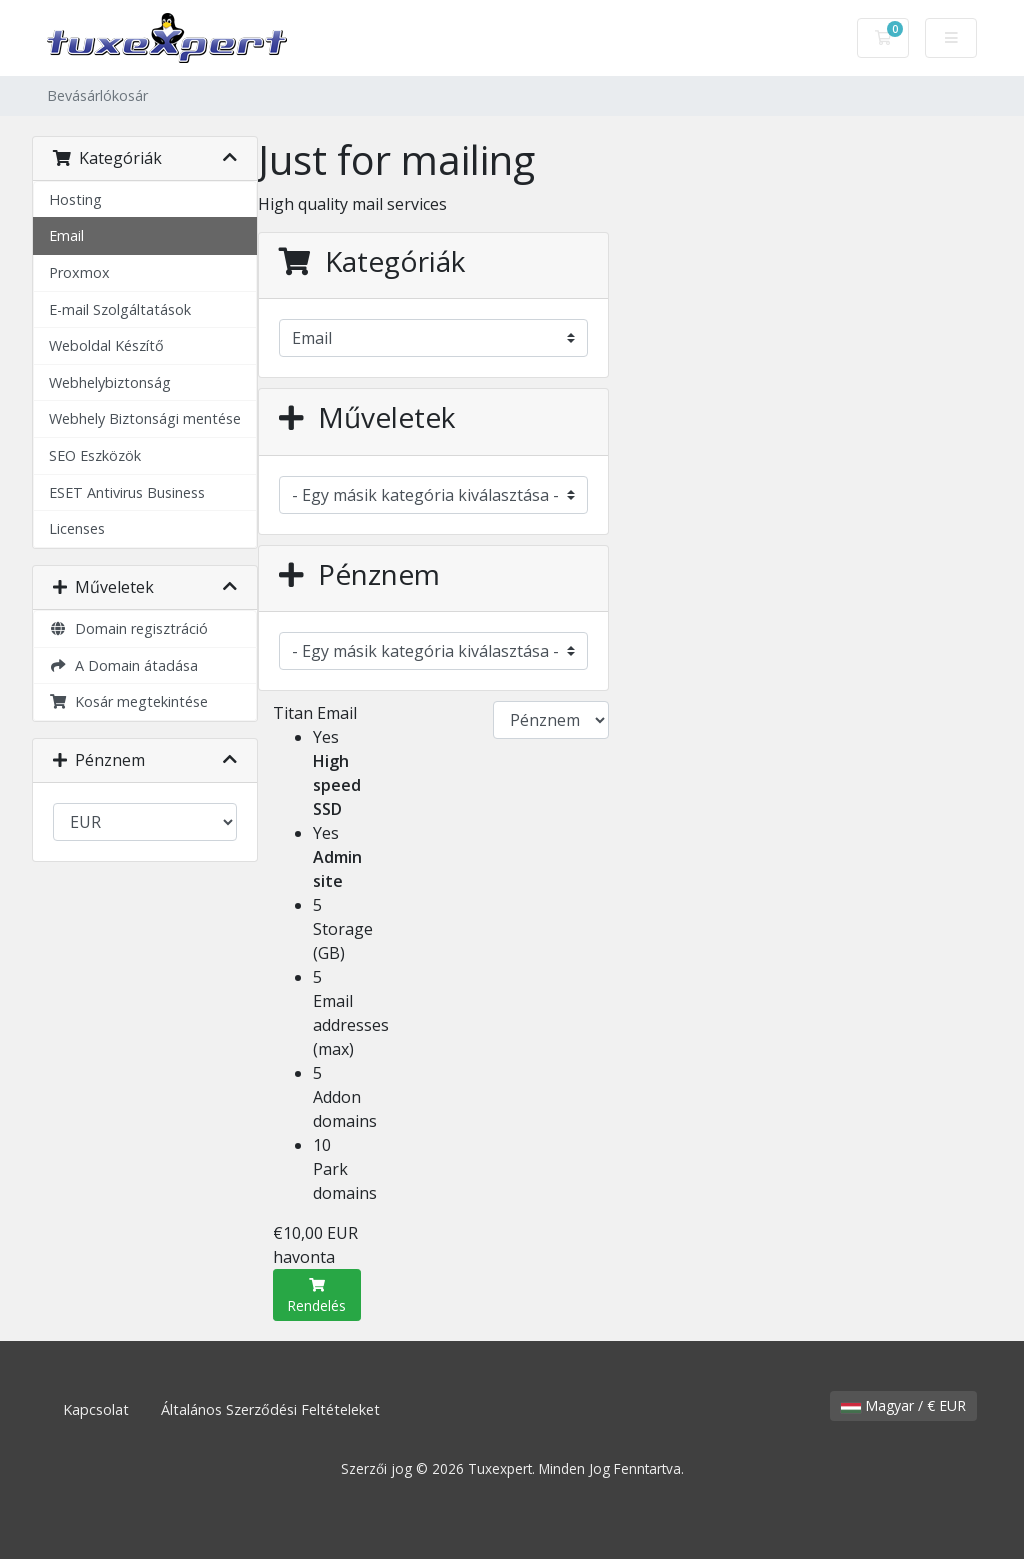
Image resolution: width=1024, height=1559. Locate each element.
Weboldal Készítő (106, 345)
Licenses (77, 528)
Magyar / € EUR (903, 1405)
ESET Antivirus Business (127, 492)
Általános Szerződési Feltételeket (270, 1409)
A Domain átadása (123, 665)
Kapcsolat (96, 1409)
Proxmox (79, 272)
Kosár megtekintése (128, 701)
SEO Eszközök (95, 455)
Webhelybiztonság (110, 382)
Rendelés (316, 1296)
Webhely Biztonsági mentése (145, 418)
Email (66, 235)
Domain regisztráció (128, 628)
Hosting (75, 199)
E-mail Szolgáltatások (120, 309)
